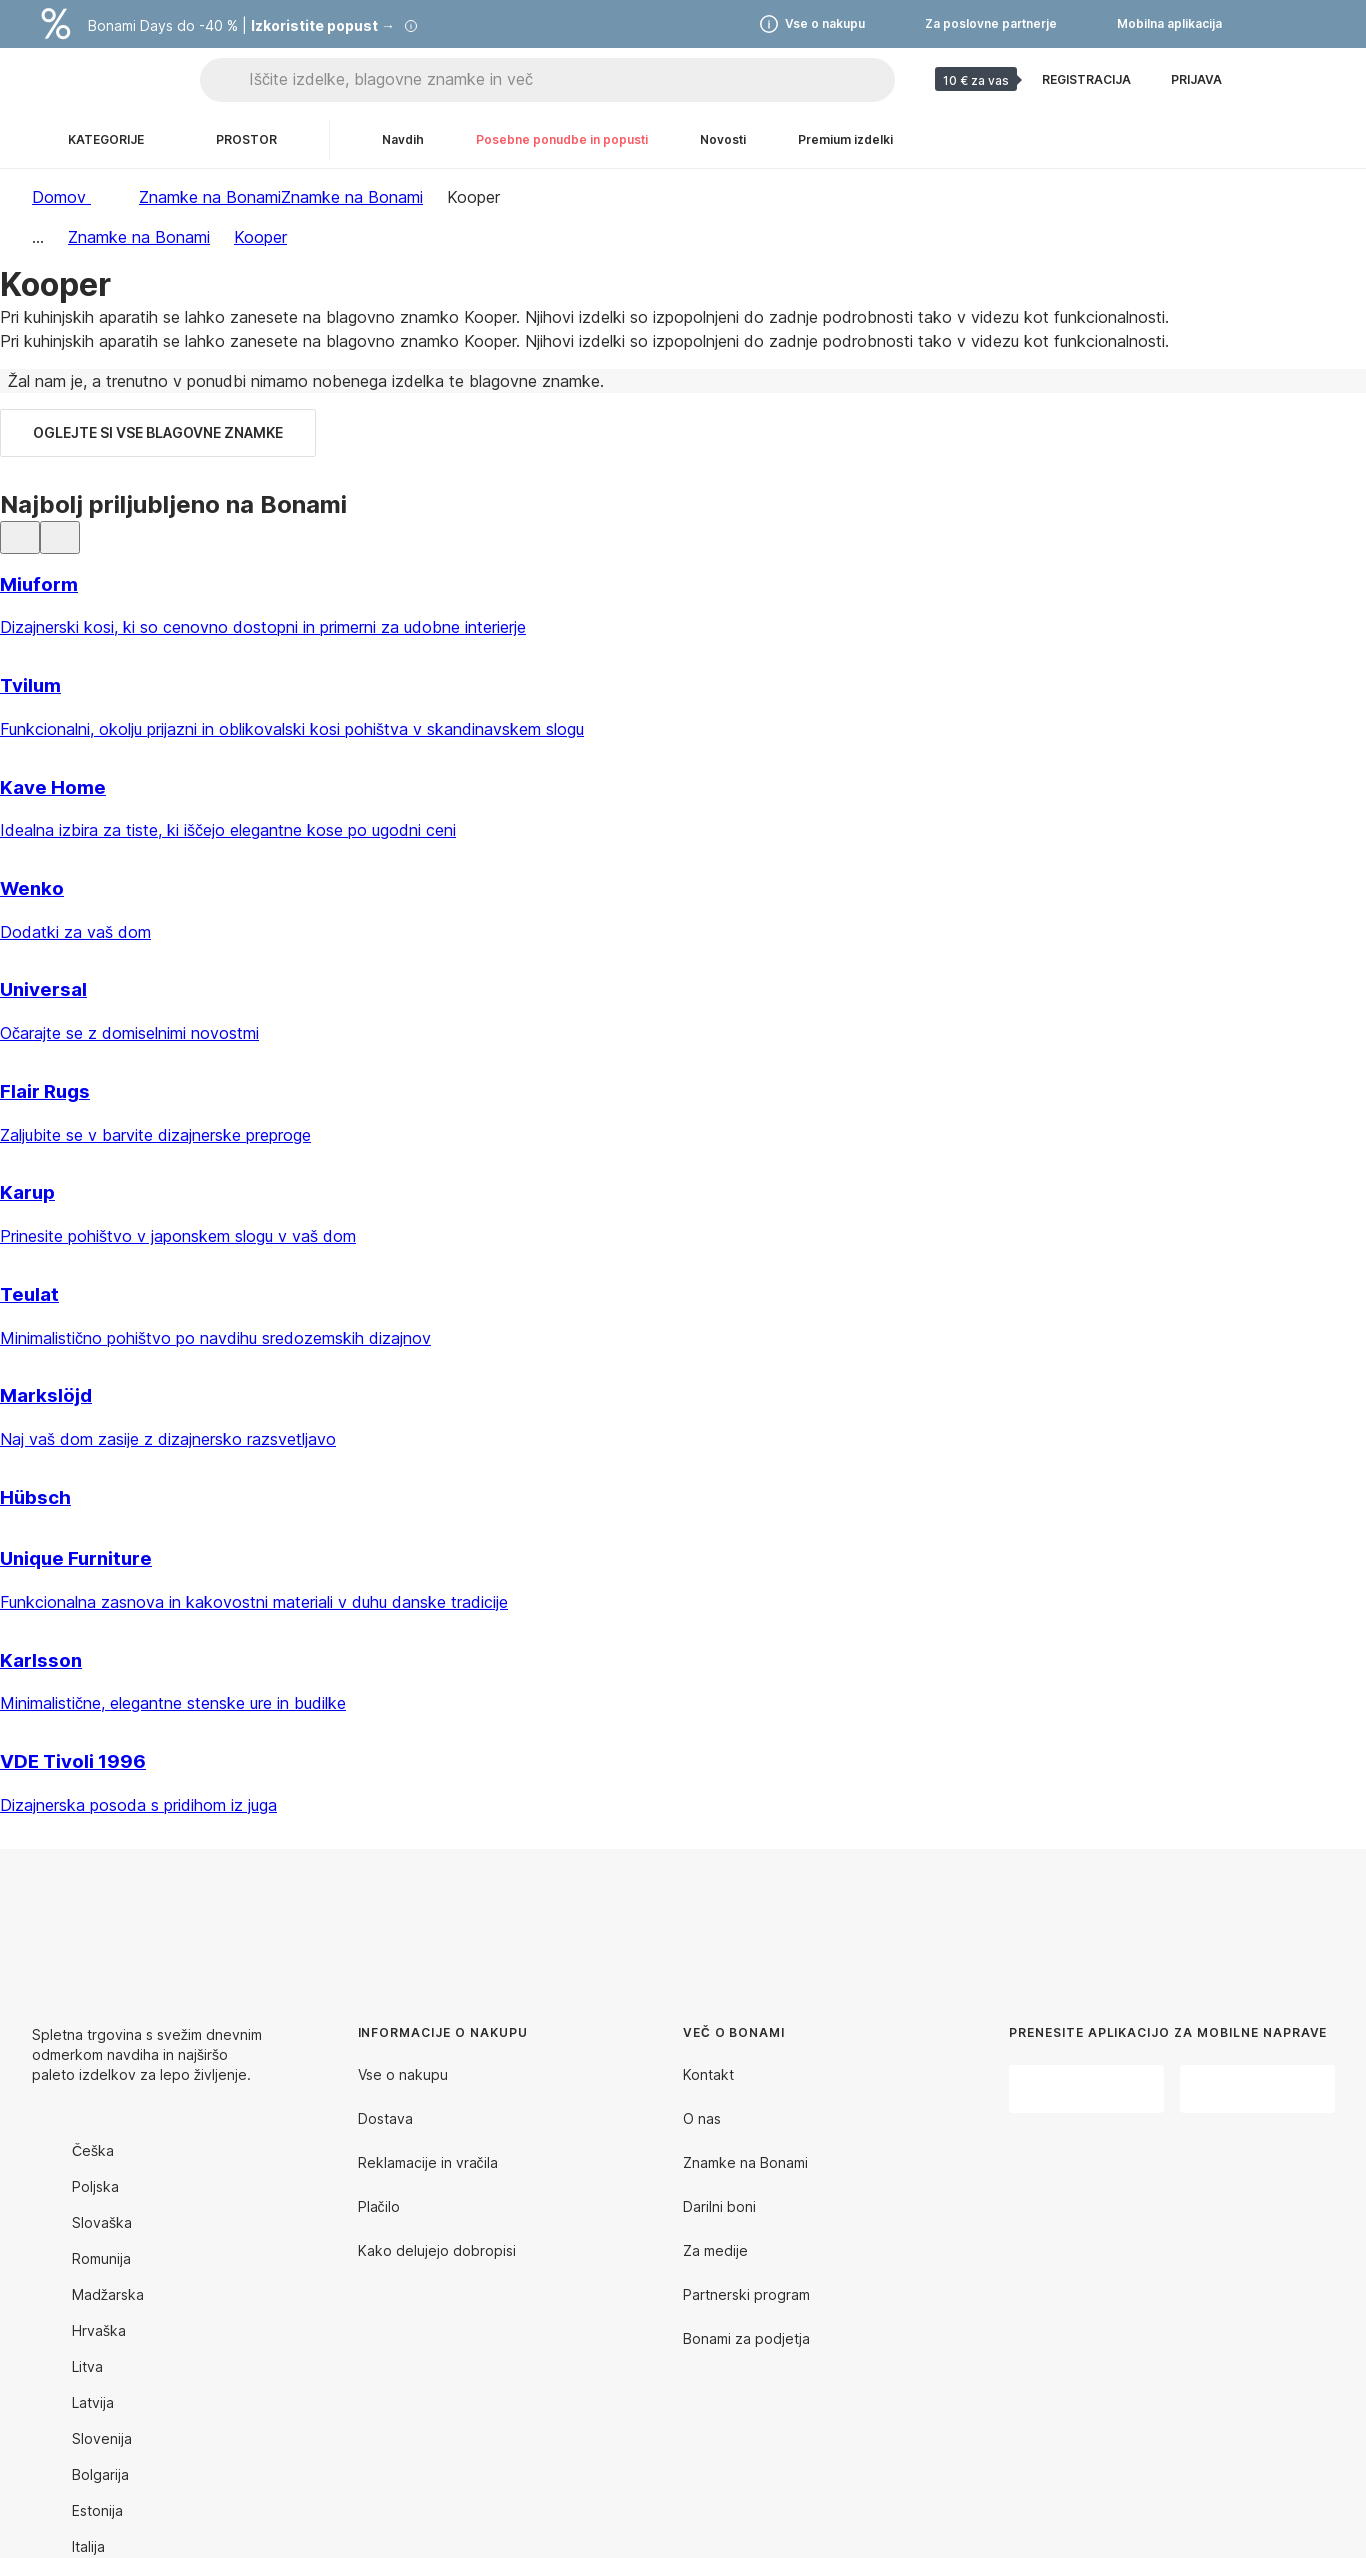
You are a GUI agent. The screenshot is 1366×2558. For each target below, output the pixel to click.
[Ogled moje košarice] (1318, 80)
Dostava (385, 2118)
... (38, 237)
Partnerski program (746, 2294)
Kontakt (708, 2074)
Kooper (260, 237)
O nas (702, 2118)
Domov (61, 197)
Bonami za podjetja (746, 2338)
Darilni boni (719, 2206)
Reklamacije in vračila (428, 2162)
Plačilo (379, 2206)
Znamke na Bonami (352, 197)
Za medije (715, 2250)
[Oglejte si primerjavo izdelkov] (1270, 80)
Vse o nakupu (403, 2074)
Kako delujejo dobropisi (437, 2250)
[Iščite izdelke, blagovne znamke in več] (571, 80)
